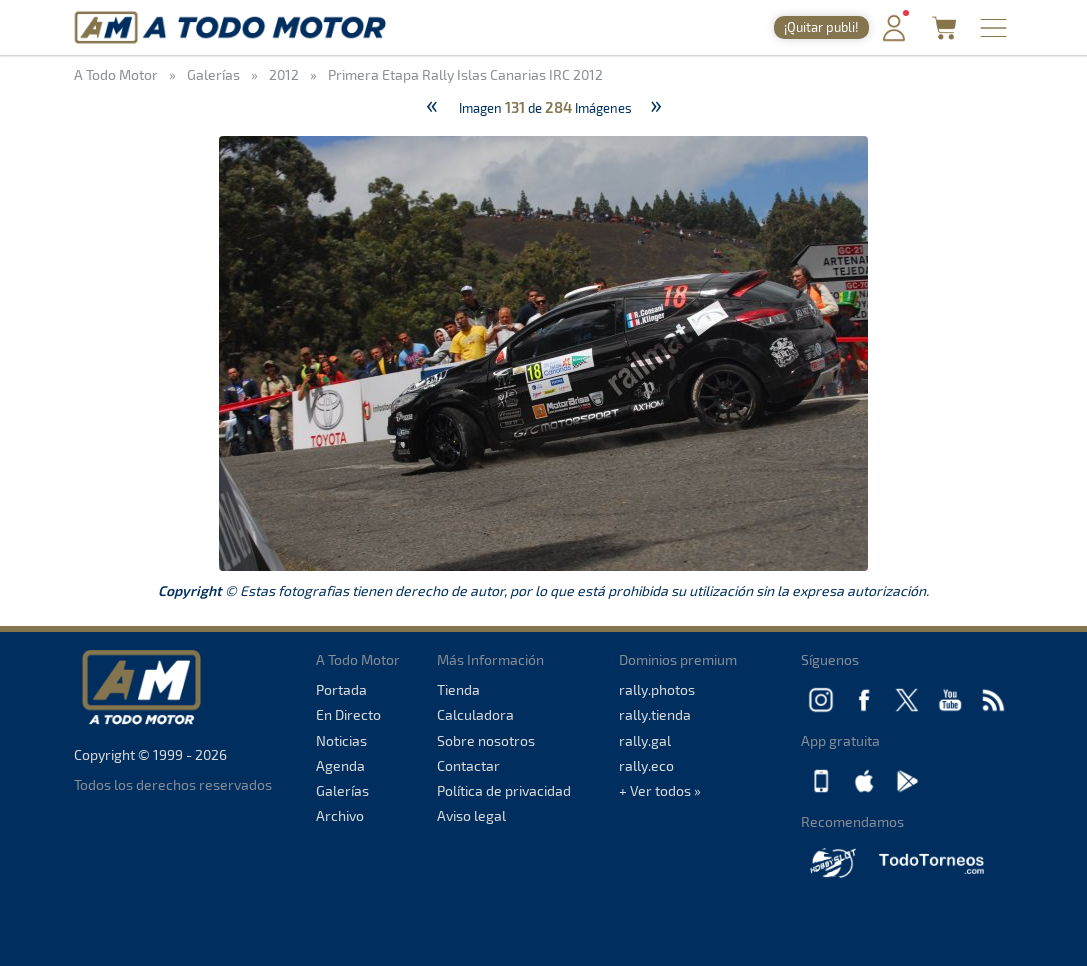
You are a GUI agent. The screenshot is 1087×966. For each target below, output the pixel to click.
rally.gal (645, 740)
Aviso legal (471, 815)
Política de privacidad (504, 790)
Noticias (341, 740)
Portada (341, 689)
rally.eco (646, 765)
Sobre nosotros (486, 740)
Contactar (468, 765)
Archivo (340, 815)
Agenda (340, 765)
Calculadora (475, 714)
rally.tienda (655, 714)
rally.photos (657, 689)
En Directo (348, 714)
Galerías (342, 790)
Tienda (458, 689)
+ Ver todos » (660, 790)
